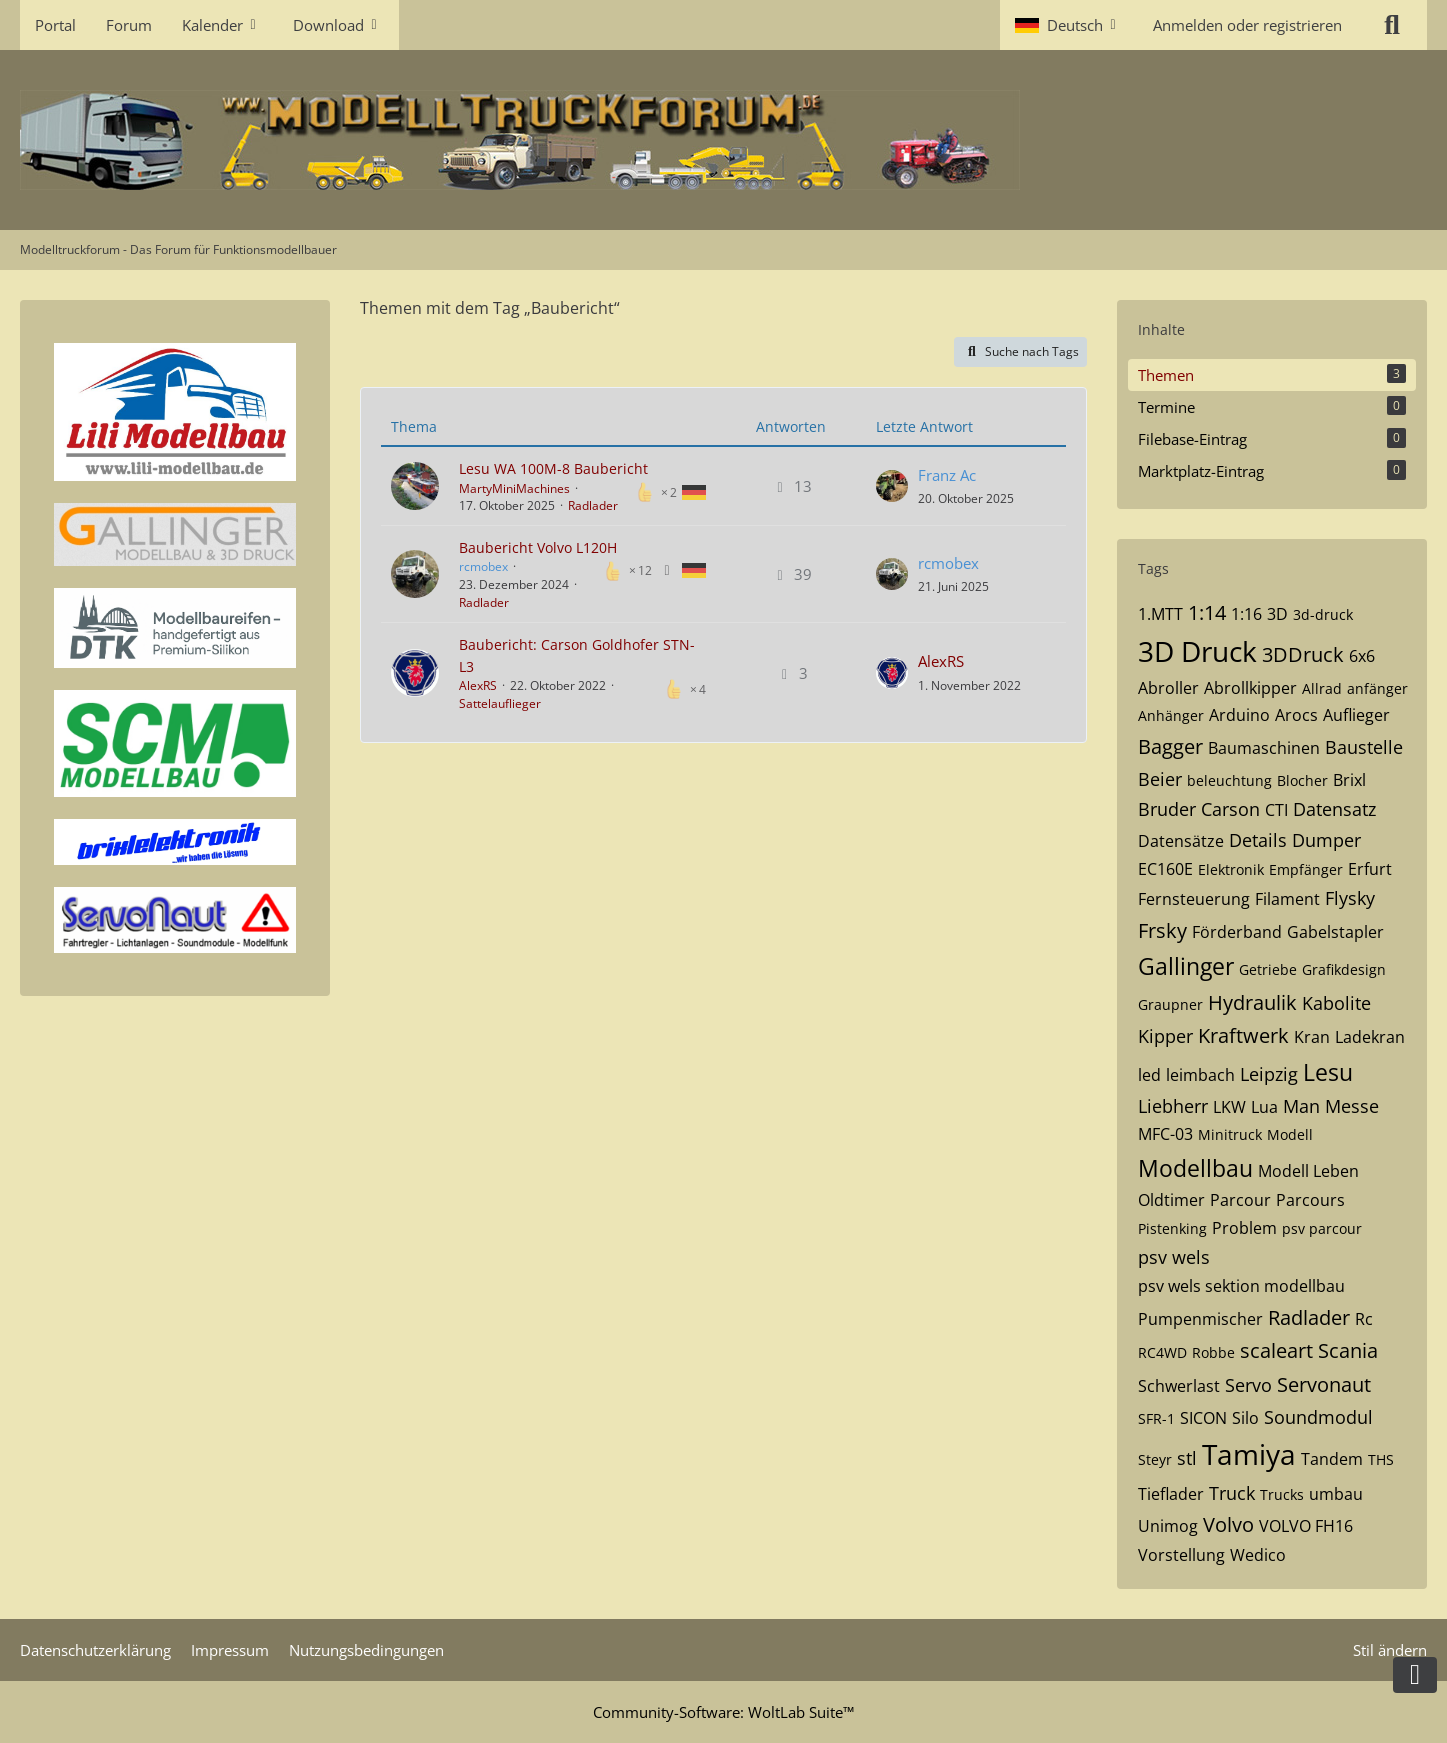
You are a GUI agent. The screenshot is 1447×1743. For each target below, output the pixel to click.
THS (1381, 1459)
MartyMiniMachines (514, 488)
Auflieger (1356, 715)
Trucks (1282, 1494)
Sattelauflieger (500, 703)
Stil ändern (1390, 1650)
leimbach (1200, 1075)
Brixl (1349, 780)
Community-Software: (723, 1712)
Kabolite (1336, 1003)
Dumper (1326, 840)
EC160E (1165, 869)
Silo (1245, 1418)
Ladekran (1370, 1037)
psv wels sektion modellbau (1241, 1286)
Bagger (1170, 746)
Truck (1232, 1493)
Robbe (1213, 1352)
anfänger (1377, 688)
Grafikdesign (1344, 969)
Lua (1264, 1107)
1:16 (1246, 614)
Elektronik (1231, 869)
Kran (1312, 1037)
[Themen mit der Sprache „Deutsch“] (694, 491)
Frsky (1162, 930)
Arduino (1239, 715)
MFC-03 (1165, 1134)
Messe (1352, 1106)
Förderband (1237, 932)
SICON (1203, 1418)
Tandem (1332, 1459)
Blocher (1302, 780)
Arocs (1296, 715)
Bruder (1167, 809)
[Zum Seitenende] (1415, 1675)
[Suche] (1392, 25)
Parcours (1310, 1200)
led (1149, 1075)
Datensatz (1334, 809)
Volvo (1228, 1524)
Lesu (1328, 1072)
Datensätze (1181, 841)
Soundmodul (1318, 1417)
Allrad (1322, 688)
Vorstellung (1181, 1555)
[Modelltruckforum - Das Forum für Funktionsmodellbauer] (723, 140)
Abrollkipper (1250, 688)
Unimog (1168, 1526)
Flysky (1350, 898)
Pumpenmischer (1200, 1319)
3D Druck (1197, 651)
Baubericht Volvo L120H (538, 547)
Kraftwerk (1243, 1035)
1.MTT (1160, 614)
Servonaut (1324, 1384)
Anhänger (1171, 715)
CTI (1276, 810)
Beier (1160, 779)
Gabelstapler (1335, 932)
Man (1301, 1106)
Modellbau (1195, 1168)
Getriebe (1268, 969)
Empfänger (1306, 869)
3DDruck (1303, 654)
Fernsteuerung (1194, 899)
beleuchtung (1229, 780)
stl (1187, 1458)
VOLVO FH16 (1306, 1526)
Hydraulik (1252, 1002)
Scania (1348, 1350)
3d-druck (1323, 614)
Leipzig (1269, 1074)
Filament (1287, 899)
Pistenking (1172, 1228)
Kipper (1165, 1036)
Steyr (1155, 1459)
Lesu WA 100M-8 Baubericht (553, 468)
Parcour (1240, 1200)
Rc (1364, 1319)
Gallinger (1186, 966)
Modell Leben (1308, 1171)
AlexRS (478, 685)
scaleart (1276, 1350)
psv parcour (1322, 1228)
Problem (1244, 1228)
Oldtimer (1171, 1200)
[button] (1069, 25)
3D (1277, 614)
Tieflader (1171, 1494)
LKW (1229, 1107)
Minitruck (1230, 1134)
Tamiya (1249, 1454)
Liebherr (1173, 1106)
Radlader (593, 505)
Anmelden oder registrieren (1247, 25)
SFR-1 (1156, 1418)
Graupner (1170, 1004)
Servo (1248, 1385)
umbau (1336, 1494)
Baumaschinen (1264, 748)
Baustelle (1364, 747)
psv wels (1174, 1257)
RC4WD (1162, 1352)
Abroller (1168, 688)
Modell (1290, 1134)
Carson (1230, 809)
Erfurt (1370, 869)
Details (1258, 840)
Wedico (1258, 1555)
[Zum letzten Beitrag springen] (892, 486)
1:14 (1207, 612)
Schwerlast (1179, 1386)
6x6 (1362, 656)
